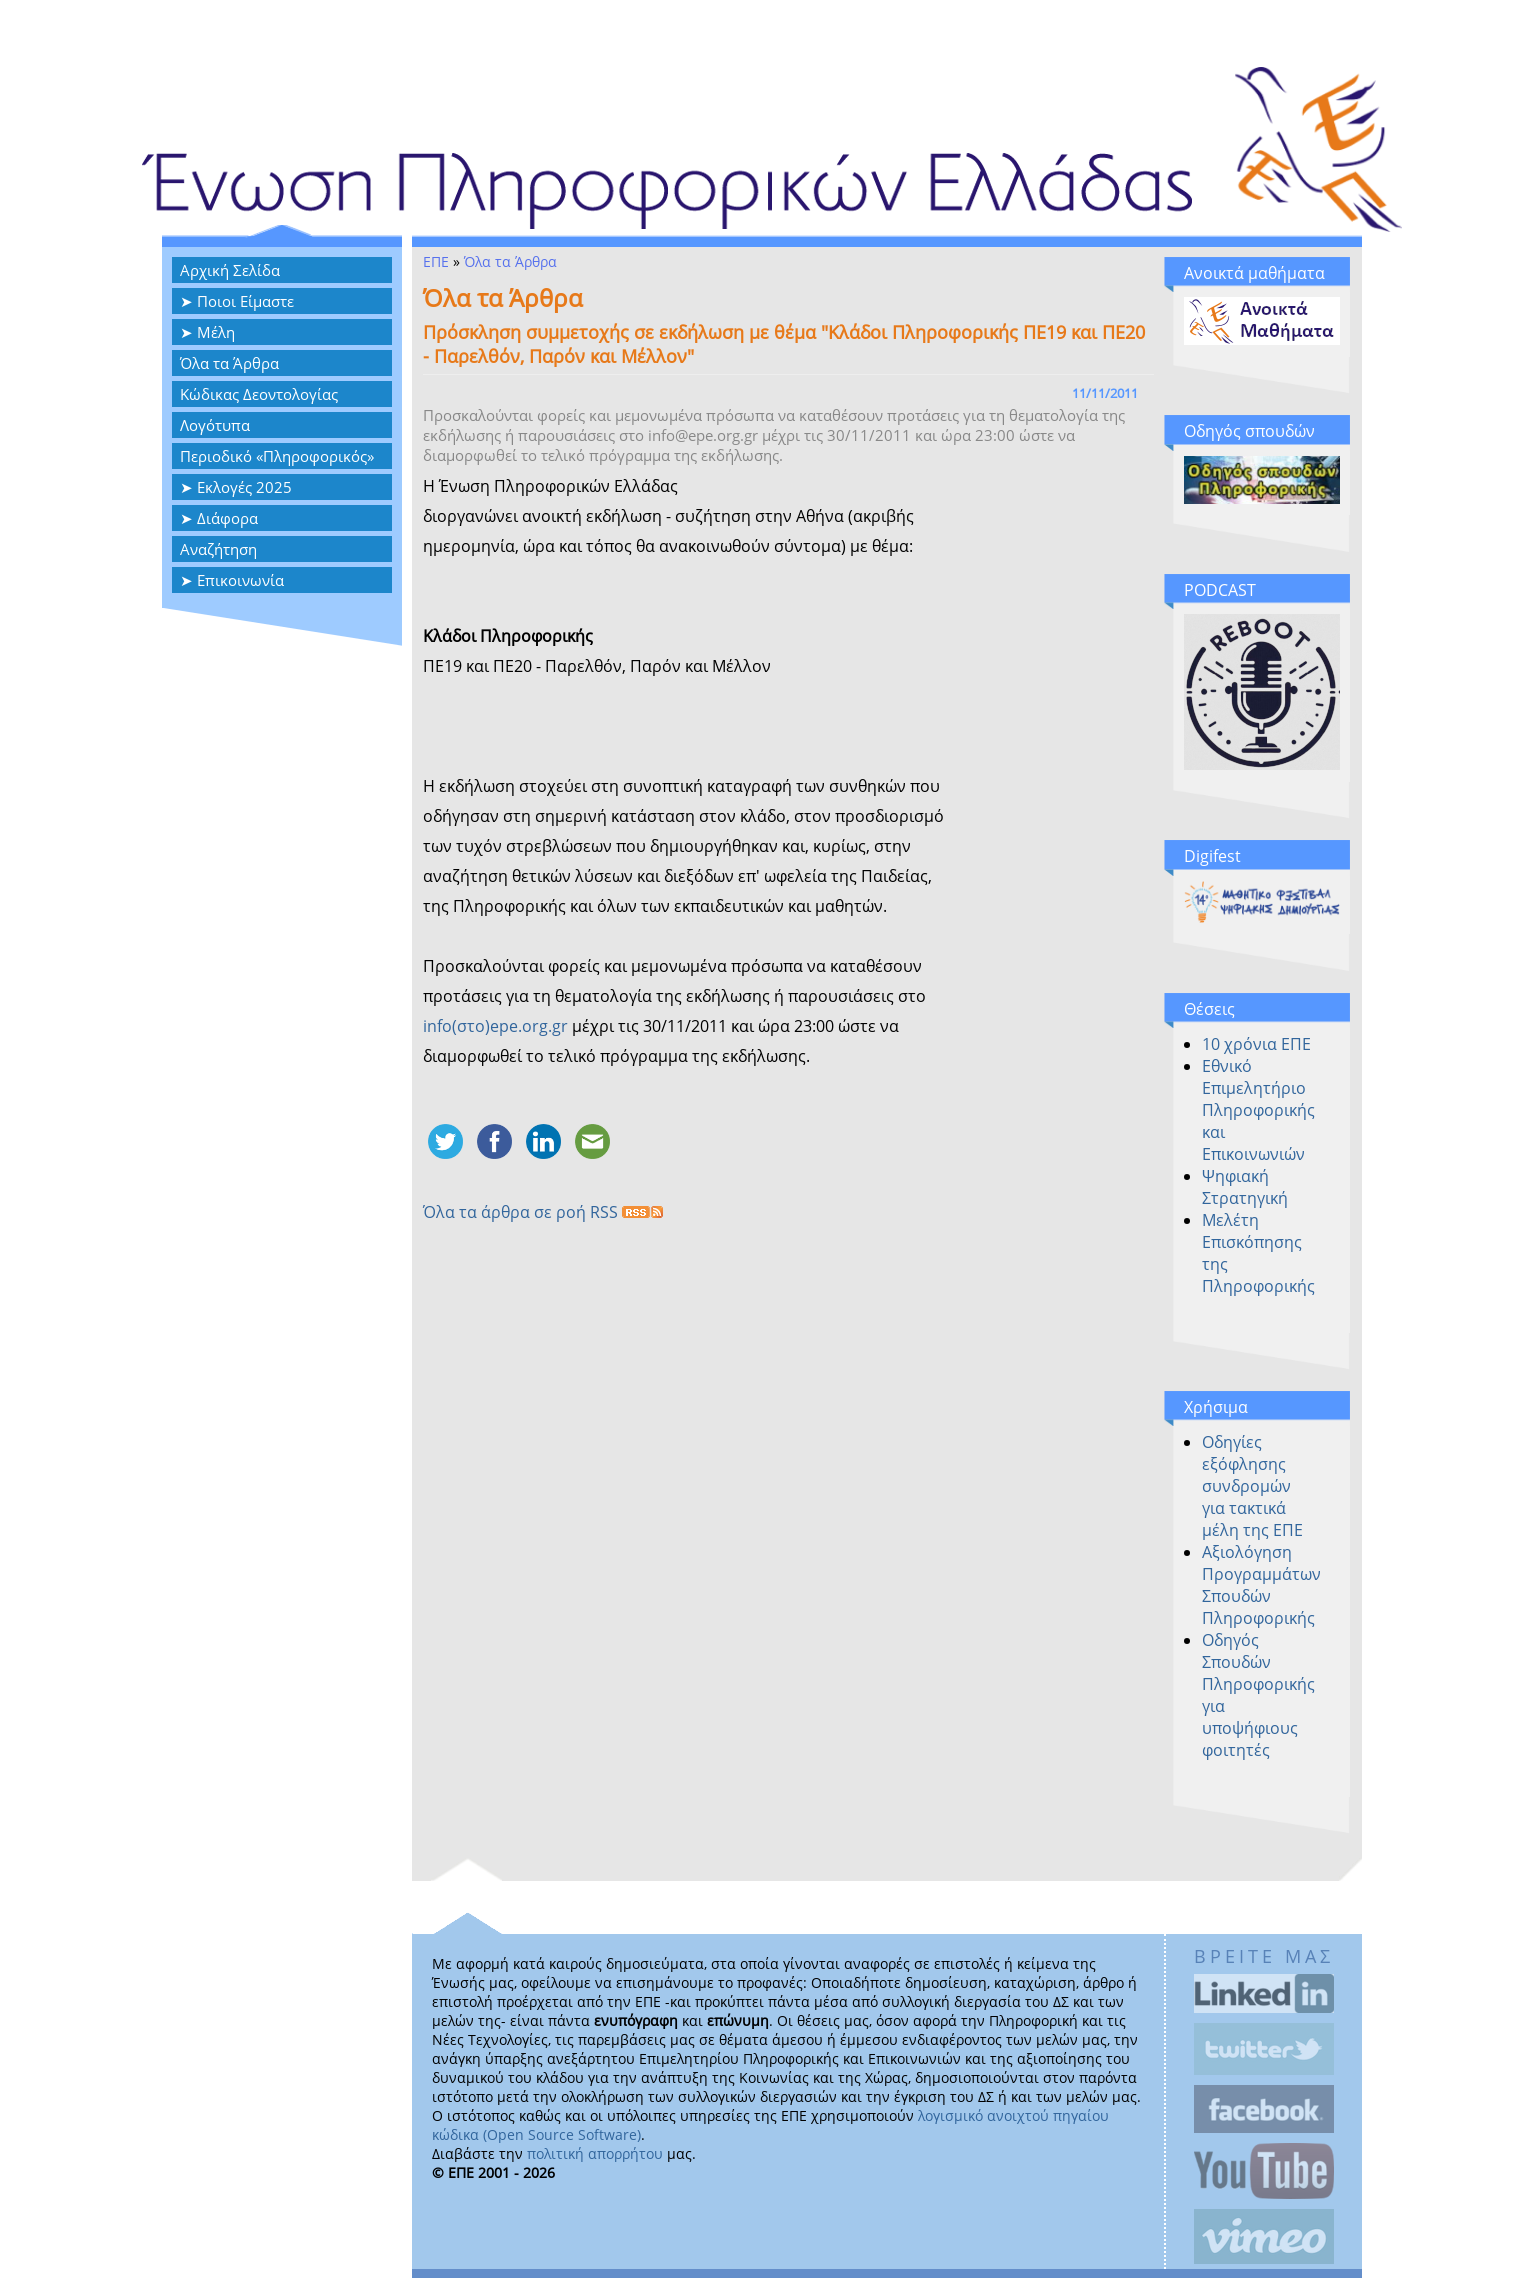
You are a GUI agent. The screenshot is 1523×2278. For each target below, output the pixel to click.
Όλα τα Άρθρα (229, 363)
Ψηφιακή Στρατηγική (1245, 1187)
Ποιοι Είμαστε (245, 301)
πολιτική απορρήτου (595, 2153)
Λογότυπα (215, 425)
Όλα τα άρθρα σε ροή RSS (543, 1212)
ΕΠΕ (436, 261)
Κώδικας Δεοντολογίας (259, 394)
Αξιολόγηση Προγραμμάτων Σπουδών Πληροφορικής (1261, 1585)
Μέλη (216, 332)
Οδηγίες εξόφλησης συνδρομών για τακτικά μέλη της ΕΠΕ (1252, 1486)
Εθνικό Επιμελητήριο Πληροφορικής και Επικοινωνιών (1258, 1110)
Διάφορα (227, 518)
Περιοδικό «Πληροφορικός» (277, 456)
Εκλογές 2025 (244, 487)
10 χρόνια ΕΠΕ (1256, 1044)
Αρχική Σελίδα (230, 270)
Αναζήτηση (218, 549)
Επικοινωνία (240, 580)
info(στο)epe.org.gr (495, 1026)
